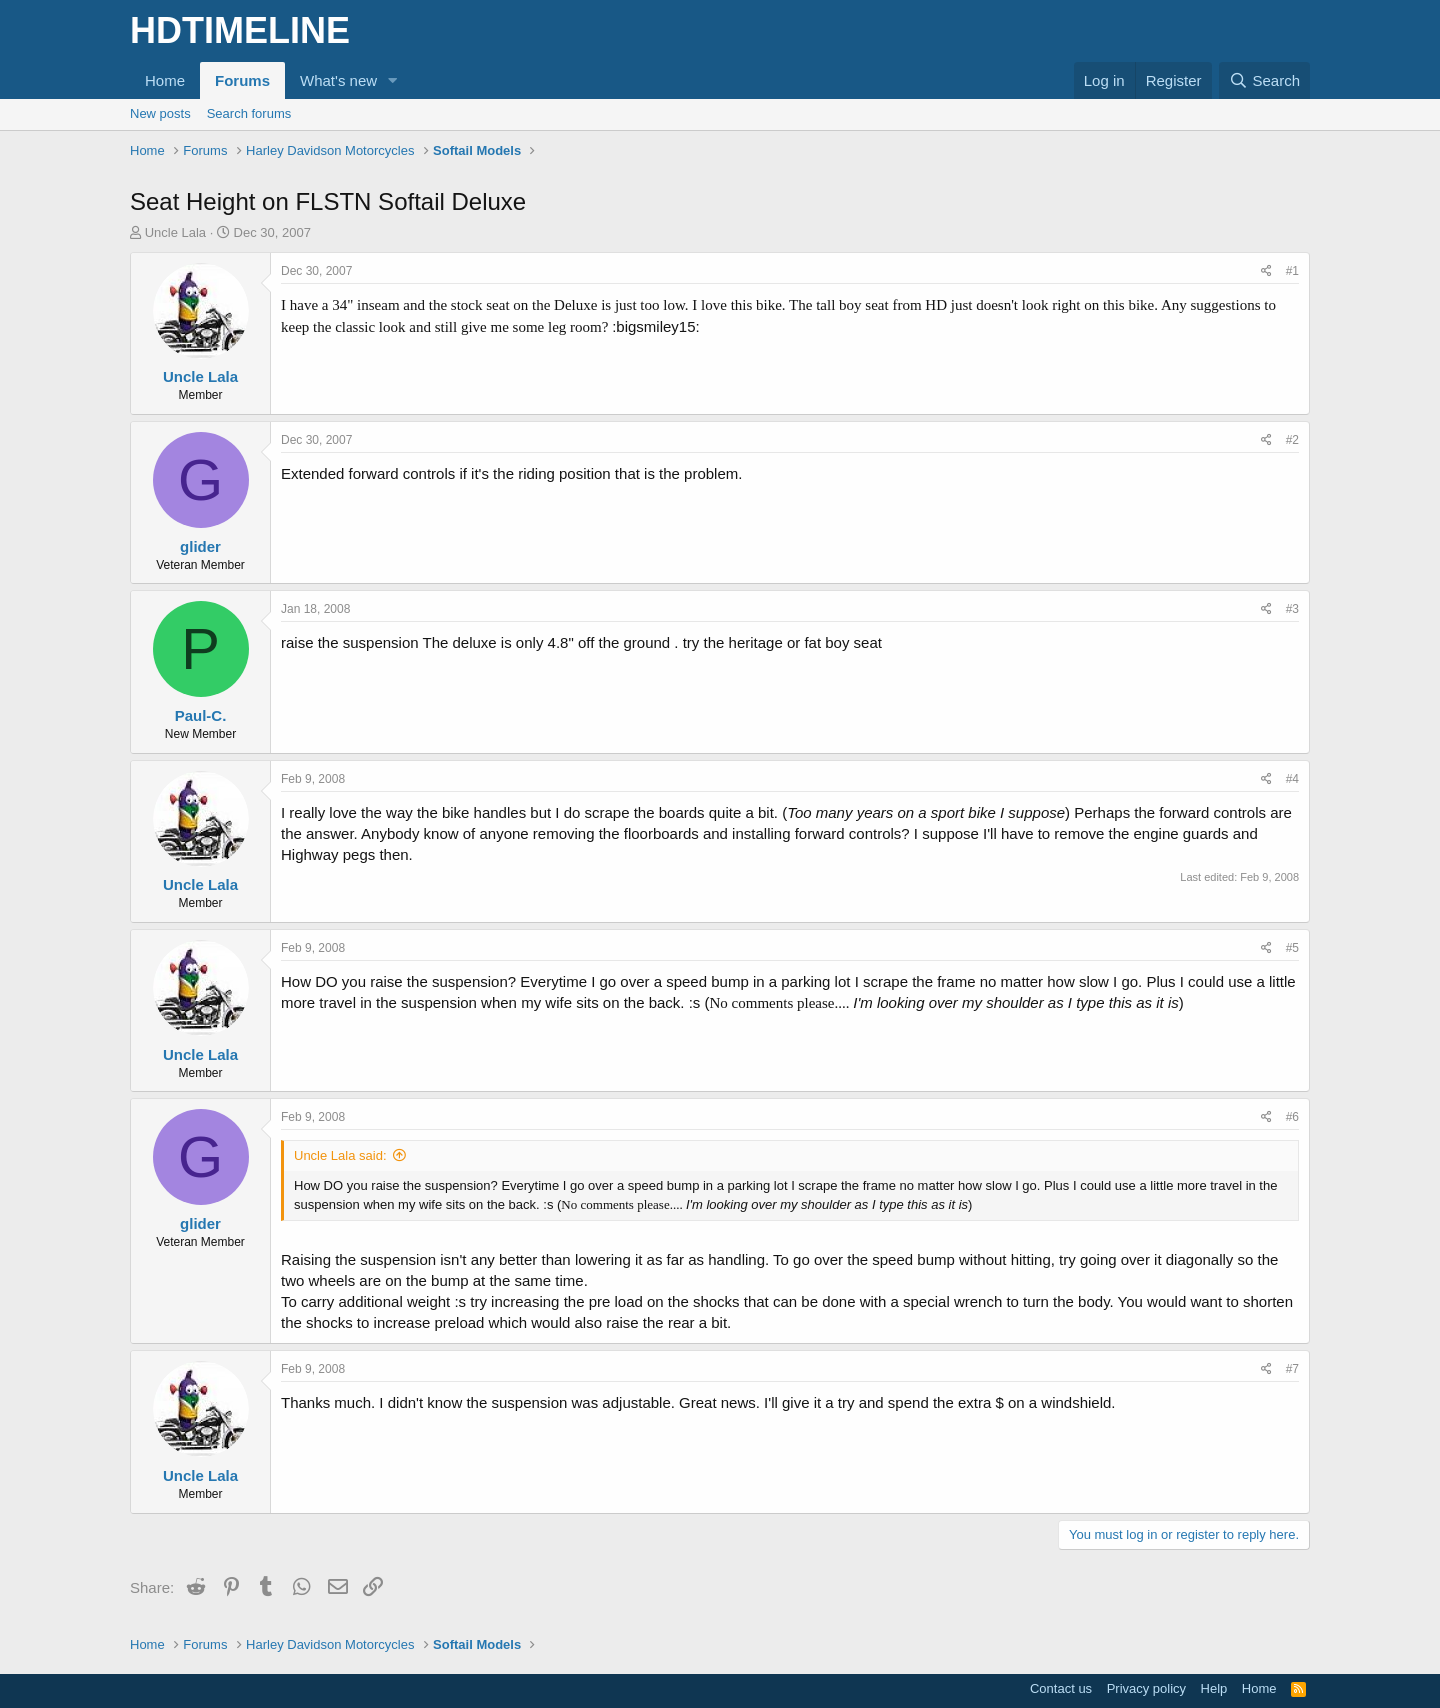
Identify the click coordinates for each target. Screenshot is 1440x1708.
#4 (1292, 779)
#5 (1292, 948)
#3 (1292, 609)
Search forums (249, 113)
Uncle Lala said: (340, 1155)
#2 (1292, 440)
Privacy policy (1146, 1688)
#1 (1292, 271)
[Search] (1264, 80)
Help (1214, 1688)
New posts (160, 113)
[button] (393, 80)
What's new (338, 80)
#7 (1292, 1369)
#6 (1292, 1117)
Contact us (1061, 1688)
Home (165, 80)
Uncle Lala (175, 232)
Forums (242, 80)
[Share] (1266, 271)
